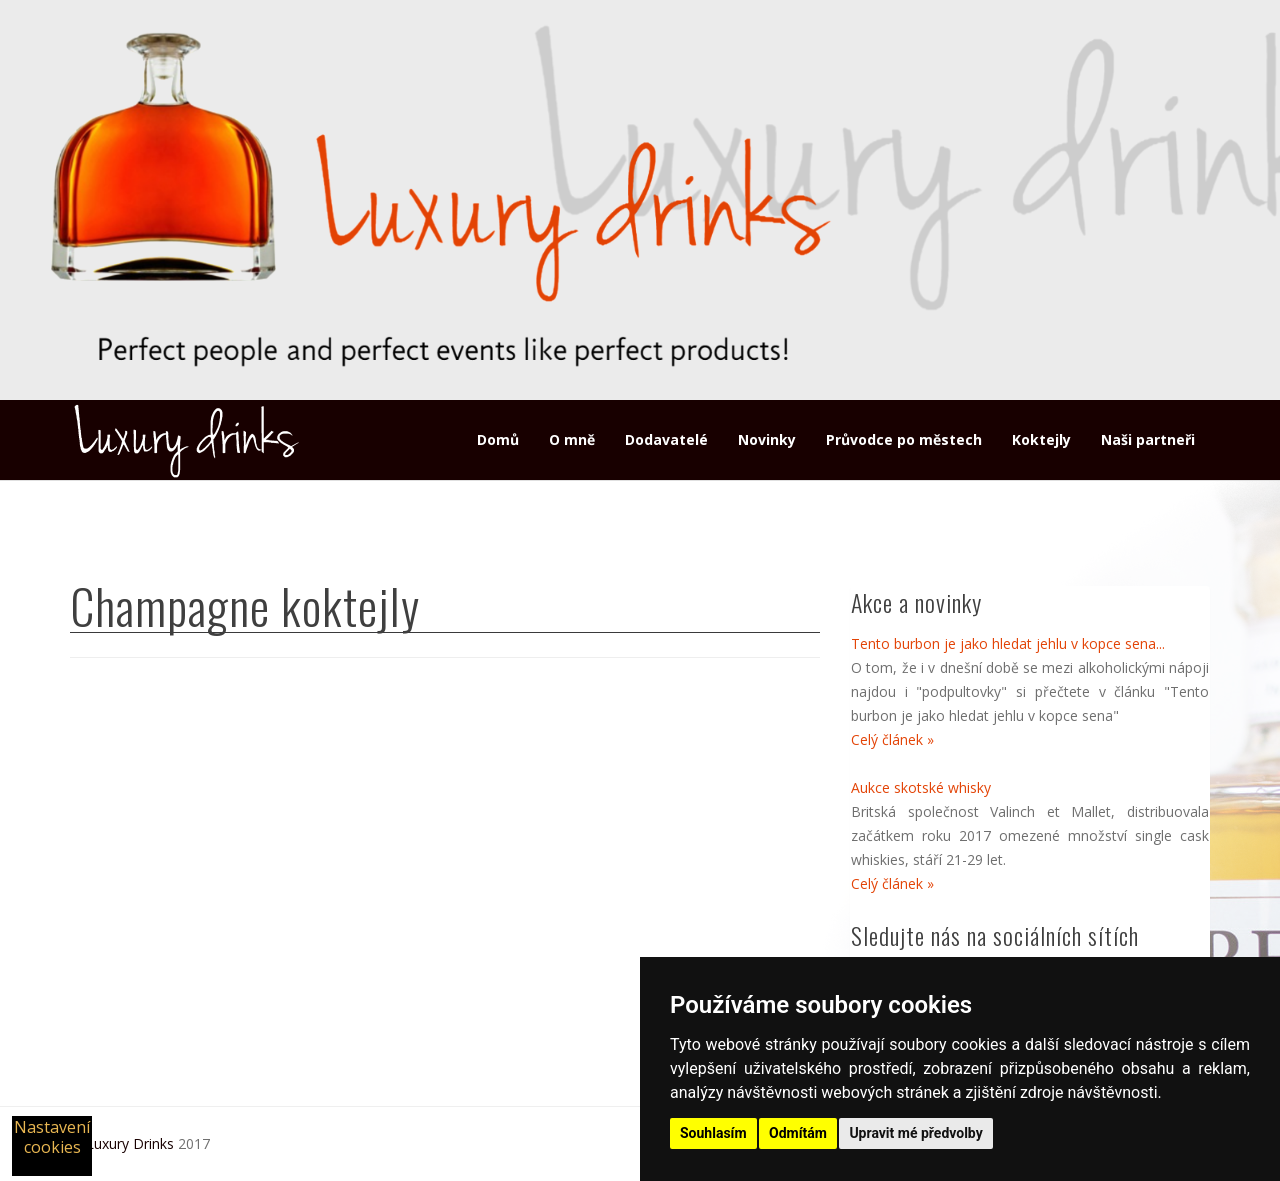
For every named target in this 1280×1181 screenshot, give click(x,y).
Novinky (767, 439)
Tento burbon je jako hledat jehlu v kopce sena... (1008, 643)
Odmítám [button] (798, 1133)
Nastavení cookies (52, 1137)
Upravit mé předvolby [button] (915, 1133)
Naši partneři (1148, 439)
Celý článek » (892, 739)
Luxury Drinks (130, 1143)
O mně (572, 439)
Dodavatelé (666, 439)
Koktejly (1041, 439)
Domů (498, 439)
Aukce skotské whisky (921, 787)
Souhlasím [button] (713, 1133)
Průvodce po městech (904, 439)
